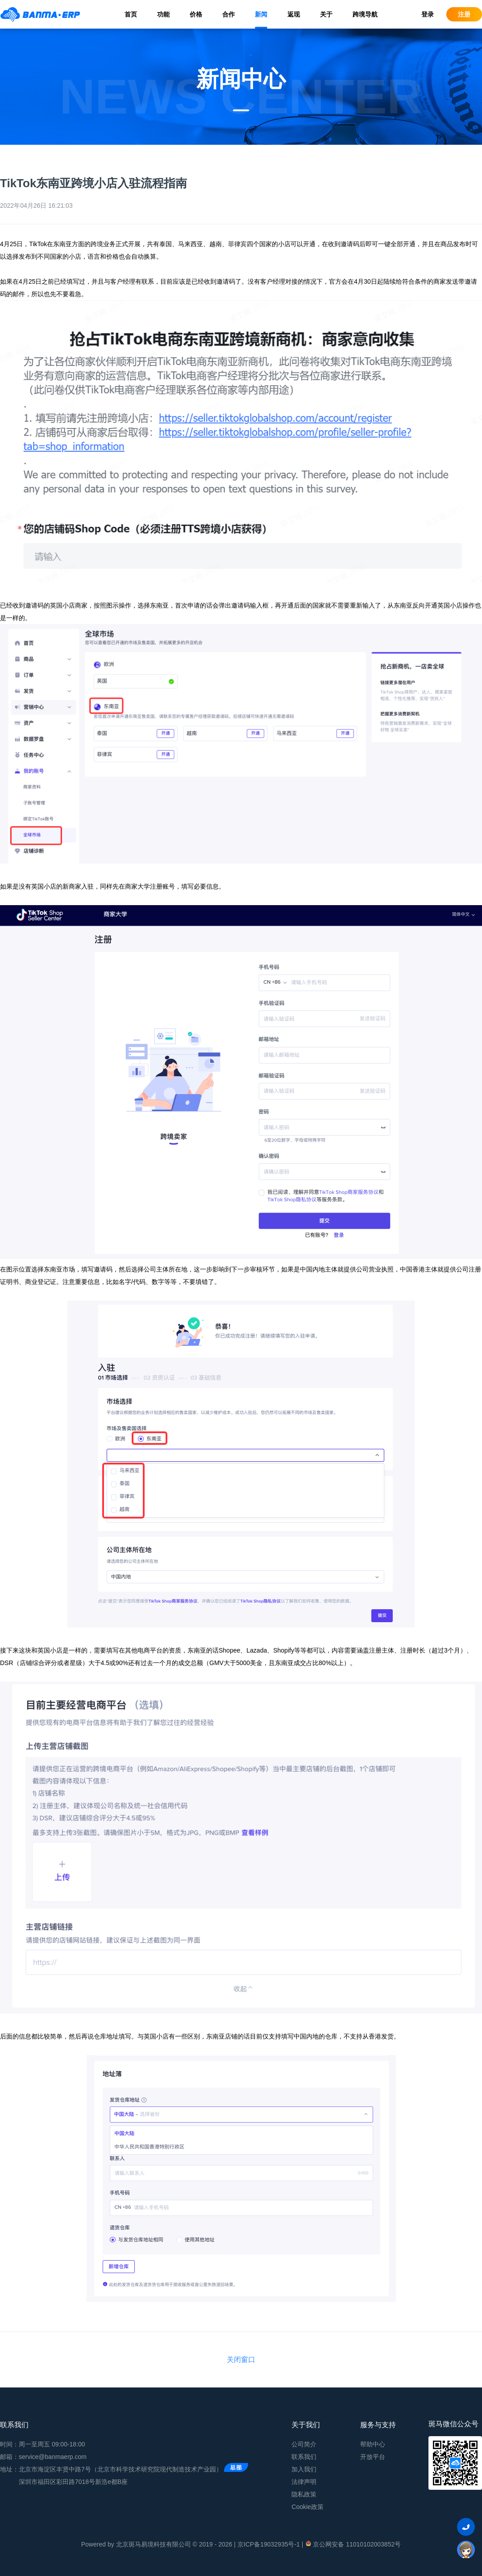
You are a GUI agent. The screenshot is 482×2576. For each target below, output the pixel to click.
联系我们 (303, 2456)
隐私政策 (303, 2494)
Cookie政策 (307, 2506)
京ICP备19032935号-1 (268, 2544)
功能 (163, 14)
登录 (427, 14)
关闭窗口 (241, 2359)
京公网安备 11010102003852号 (353, 2544)
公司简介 (303, 2444)
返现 (293, 14)
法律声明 (303, 2481)
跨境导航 (365, 14)
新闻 (261, 14)
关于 (326, 14)
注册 (464, 14)
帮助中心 (372, 2444)
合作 (228, 14)
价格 (196, 14)
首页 (131, 14)
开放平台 (372, 2456)
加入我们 (303, 2469)
